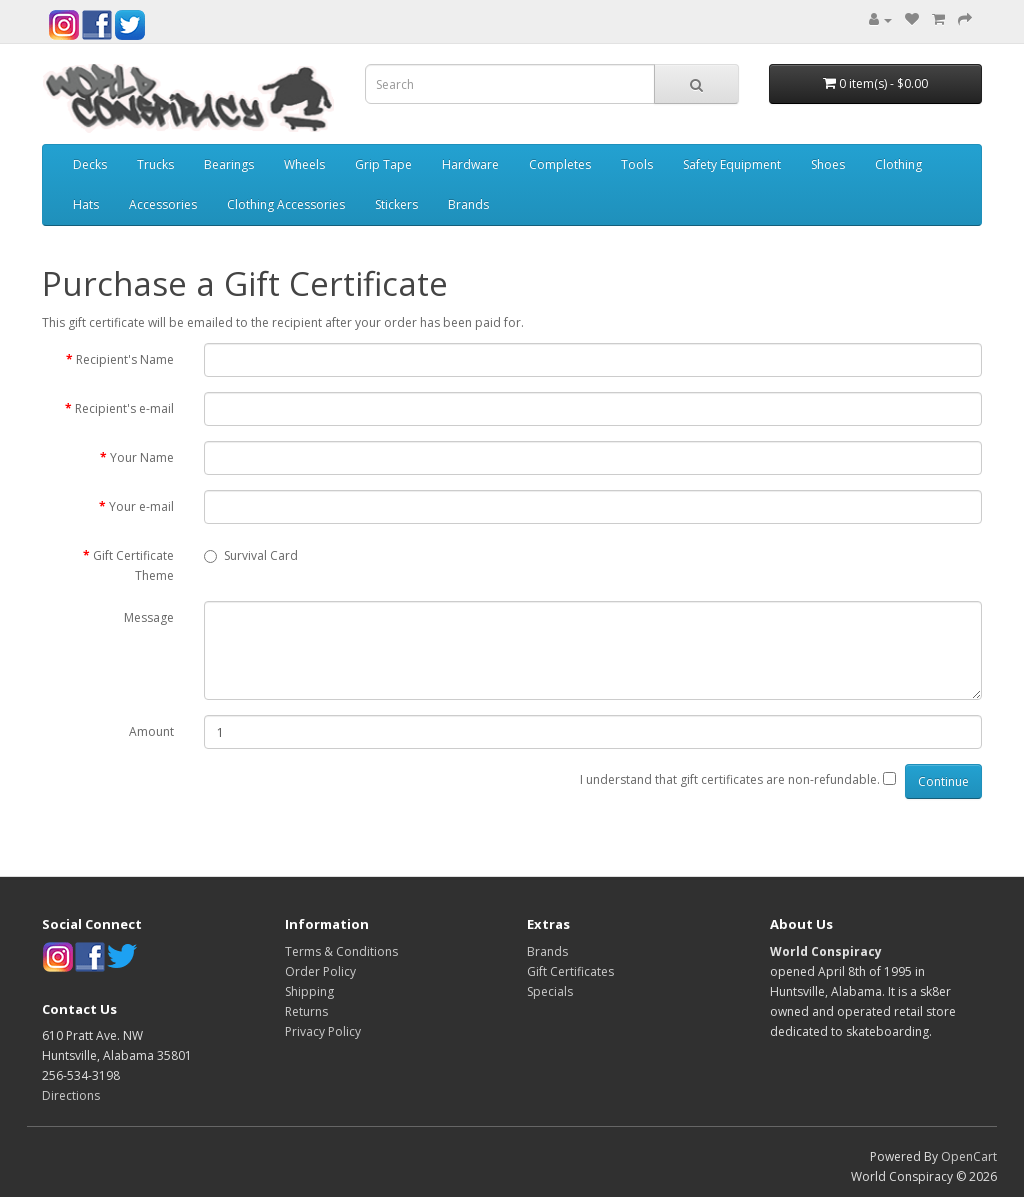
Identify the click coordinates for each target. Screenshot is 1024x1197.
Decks (90, 164)
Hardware (470, 164)
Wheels (304, 164)
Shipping (309, 991)
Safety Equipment (732, 164)
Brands (468, 204)
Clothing (898, 164)
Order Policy (320, 971)
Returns (306, 1011)
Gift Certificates (570, 971)
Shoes (828, 164)
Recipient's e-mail (124, 408)
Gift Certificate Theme (133, 565)
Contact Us (79, 1009)
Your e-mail (141, 506)
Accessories (163, 204)
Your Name (142, 457)
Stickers (396, 204)
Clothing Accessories (286, 204)
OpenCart (969, 1156)
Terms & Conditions (341, 951)
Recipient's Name (125, 359)
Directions (71, 1095)
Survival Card (251, 555)
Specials (550, 991)
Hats (86, 204)
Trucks (155, 164)
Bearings (229, 164)
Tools (637, 164)
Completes (560, 164)
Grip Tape (383, 164)
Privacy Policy (323, 1031)
